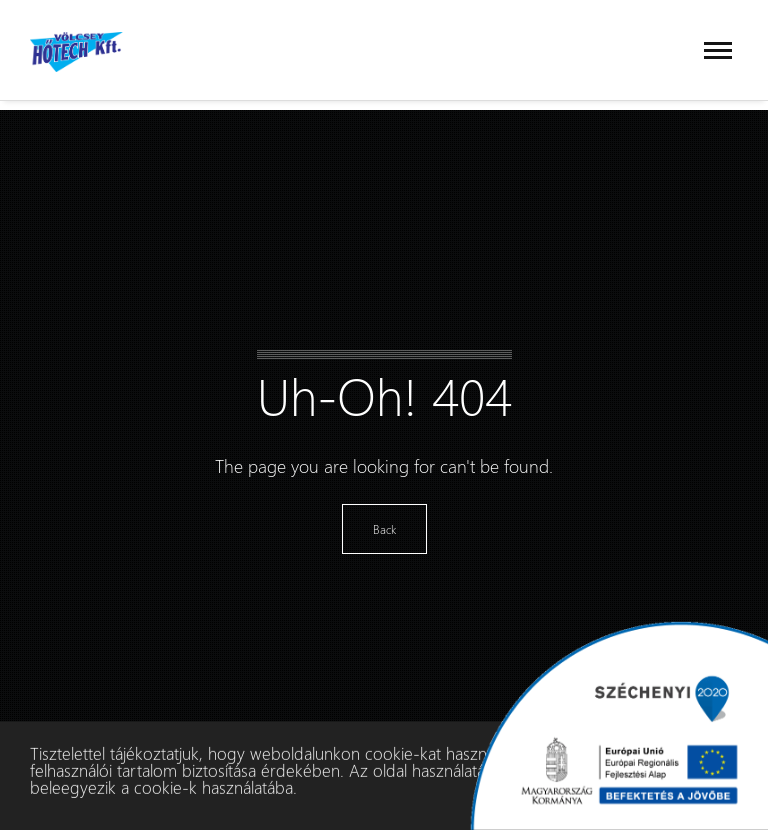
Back (384, 529)
